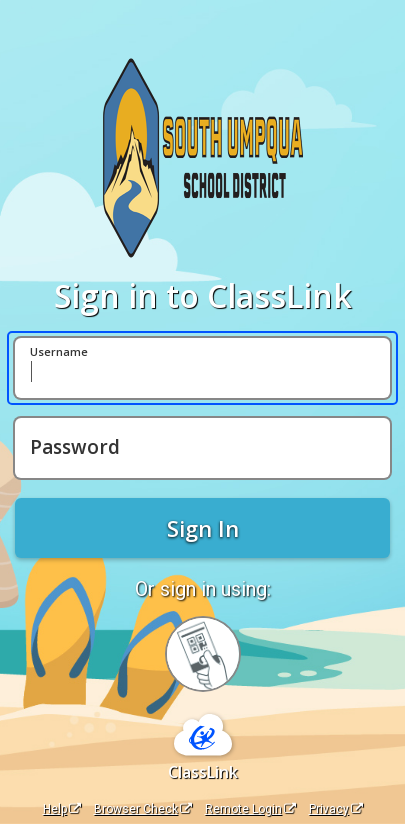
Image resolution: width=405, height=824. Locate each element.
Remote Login (250, 809)
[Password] (202, 448)
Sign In (203, 528)
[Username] (202, 368)
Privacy (336, 809)
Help (62, 809)
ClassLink (203, 772)
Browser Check (143, 809)
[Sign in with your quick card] (203, 654)
